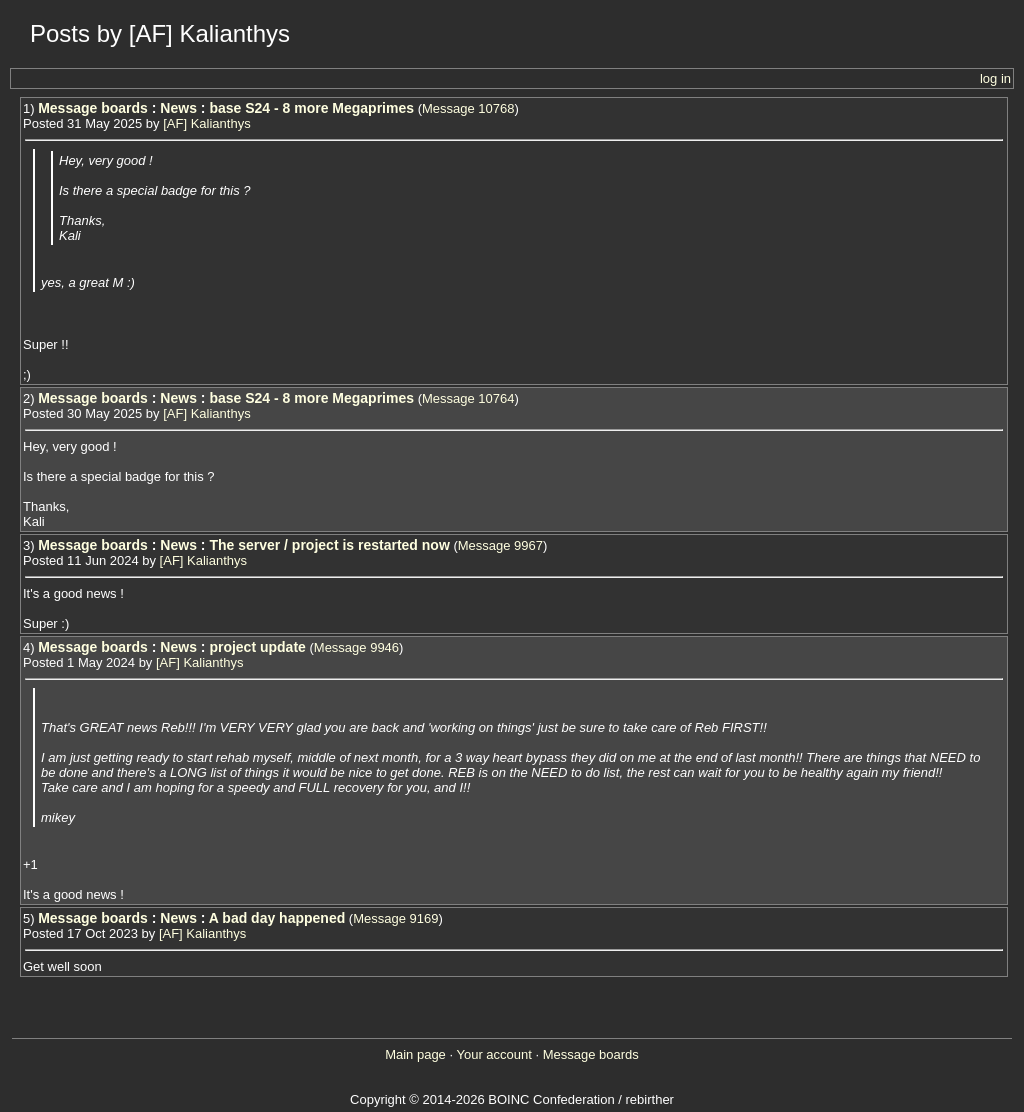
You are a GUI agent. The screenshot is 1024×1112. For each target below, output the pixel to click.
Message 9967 (500, 545)
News (178, 108)
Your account (493, 1054)
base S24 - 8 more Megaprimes (311, 108)
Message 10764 (468, 398)
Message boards (93, 108)
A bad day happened (277, 918)
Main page (415, 1054)
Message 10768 (468, 108)
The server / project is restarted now (329, 545)
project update (257, 647)
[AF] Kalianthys (206, 123)
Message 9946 (356, 647)
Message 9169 (395, 918)
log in (995, 78)
